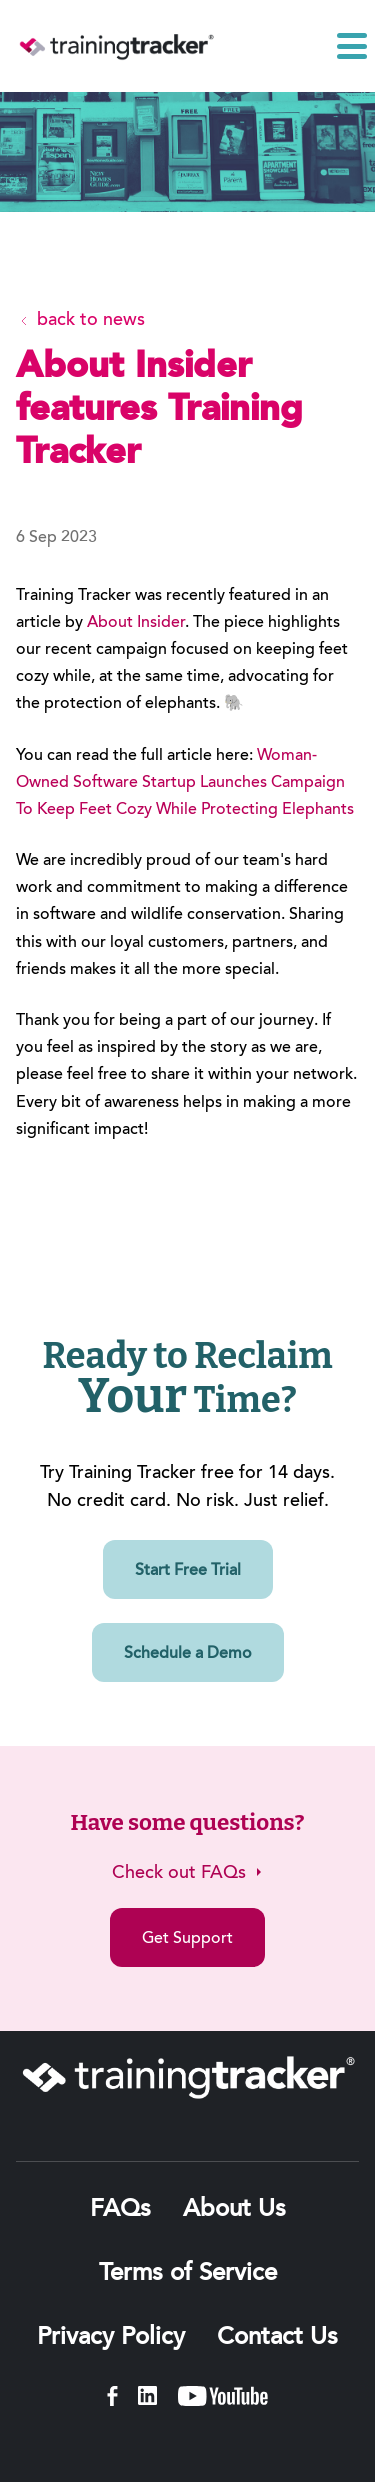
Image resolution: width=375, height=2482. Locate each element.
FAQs (120, 2210)
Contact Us (277, 2338)
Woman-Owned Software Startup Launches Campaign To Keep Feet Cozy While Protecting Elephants (185, 783)
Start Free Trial (188, 1571)
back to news (80, 321)
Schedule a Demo (188, 1654)
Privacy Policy (111, 2338)
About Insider (136, 623)
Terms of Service (188, 2274)
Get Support (187, 1939)
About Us (234, 2210)
